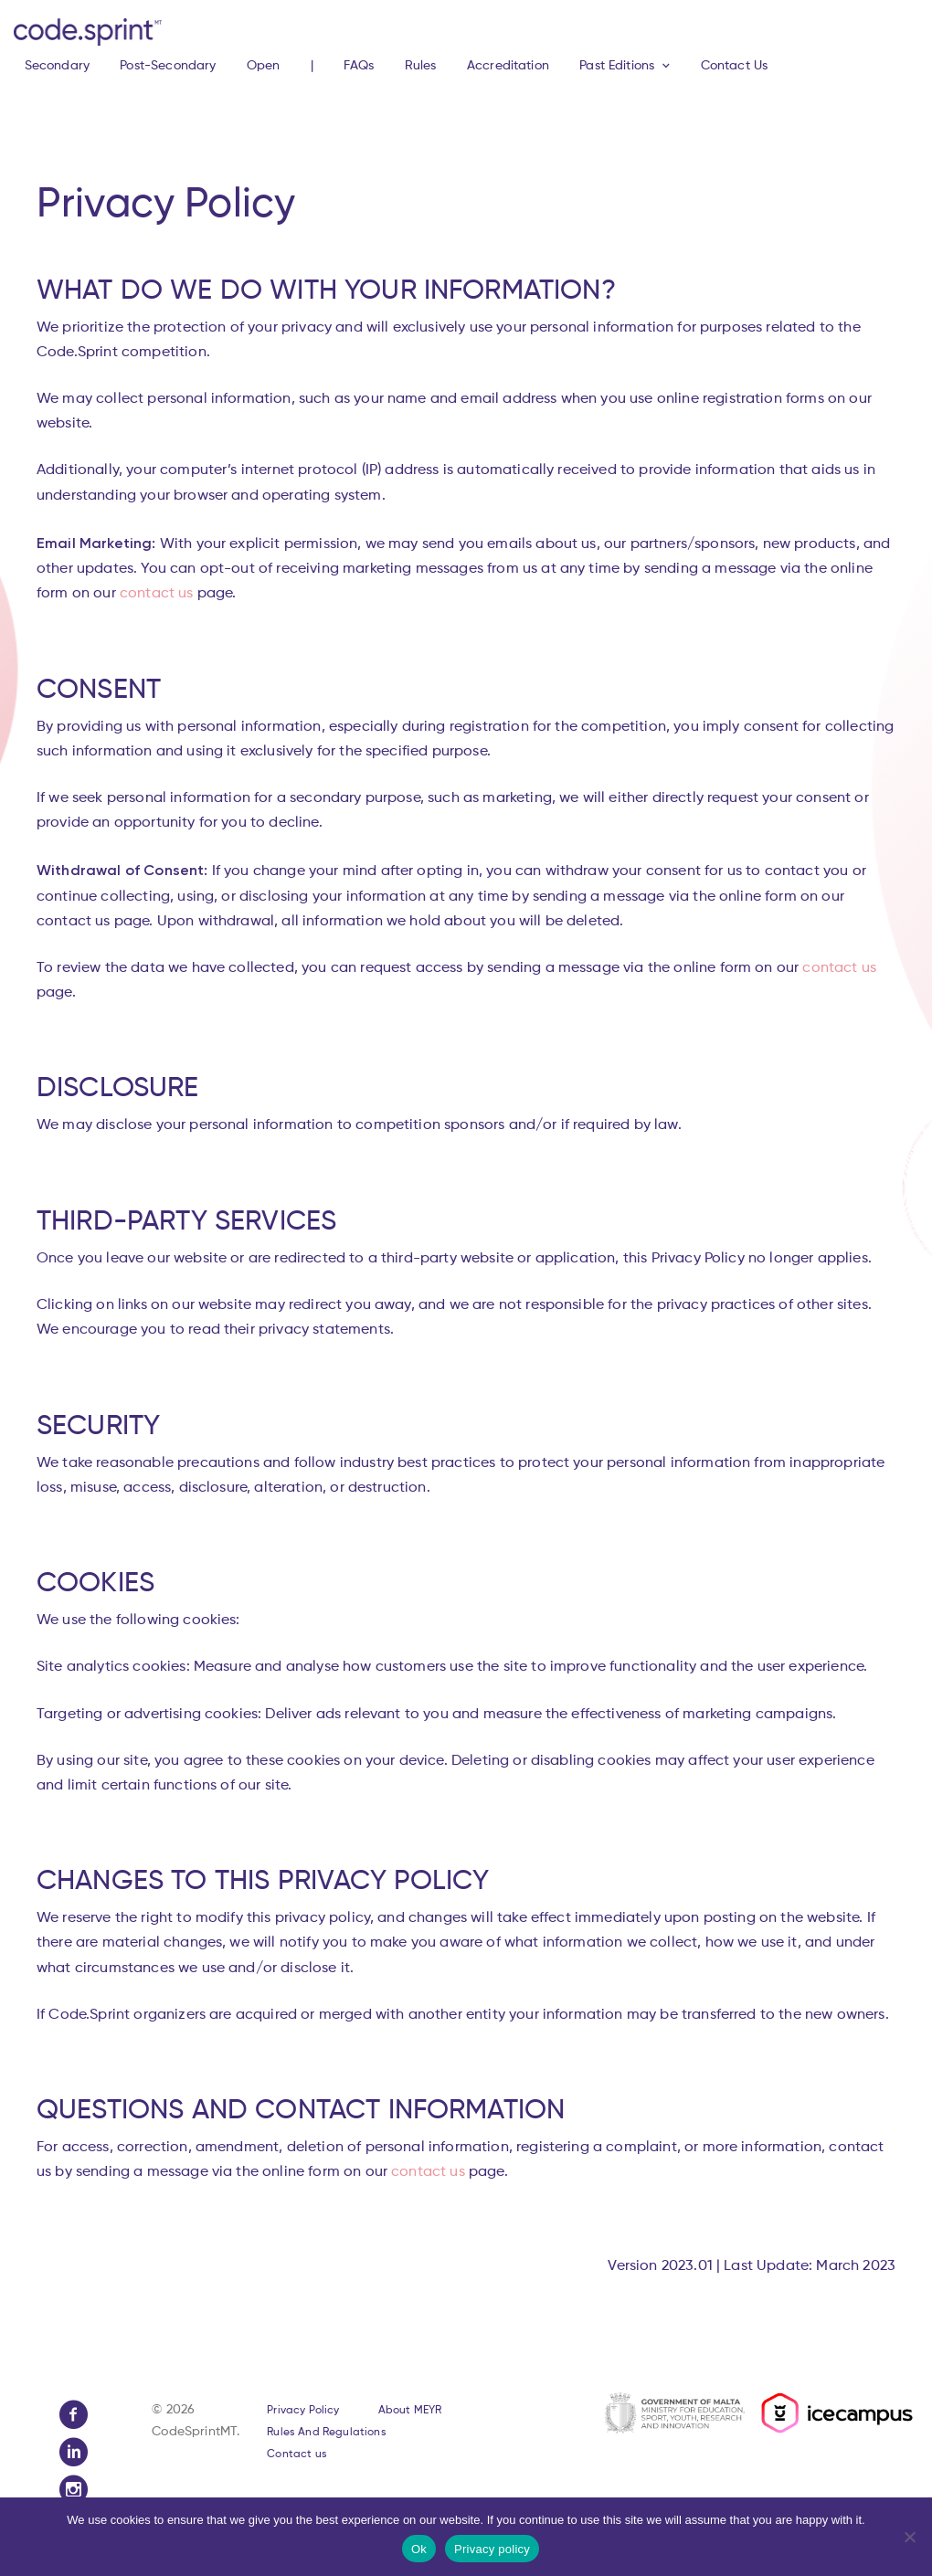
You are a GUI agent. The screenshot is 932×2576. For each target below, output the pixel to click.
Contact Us (734, 65)
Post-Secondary (168, 65)
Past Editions (616, 65)
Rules (421, 65)
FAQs (359, 65)
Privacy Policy (303, 2410)
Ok (419, 2549)
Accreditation (508, 65)
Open (264, 65)
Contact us (297, 2454)
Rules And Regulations (326, 2432)
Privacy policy (492, 2549)
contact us (157, 593)
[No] (909, 2537)
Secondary (57, 65)
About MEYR (410, 2410)
